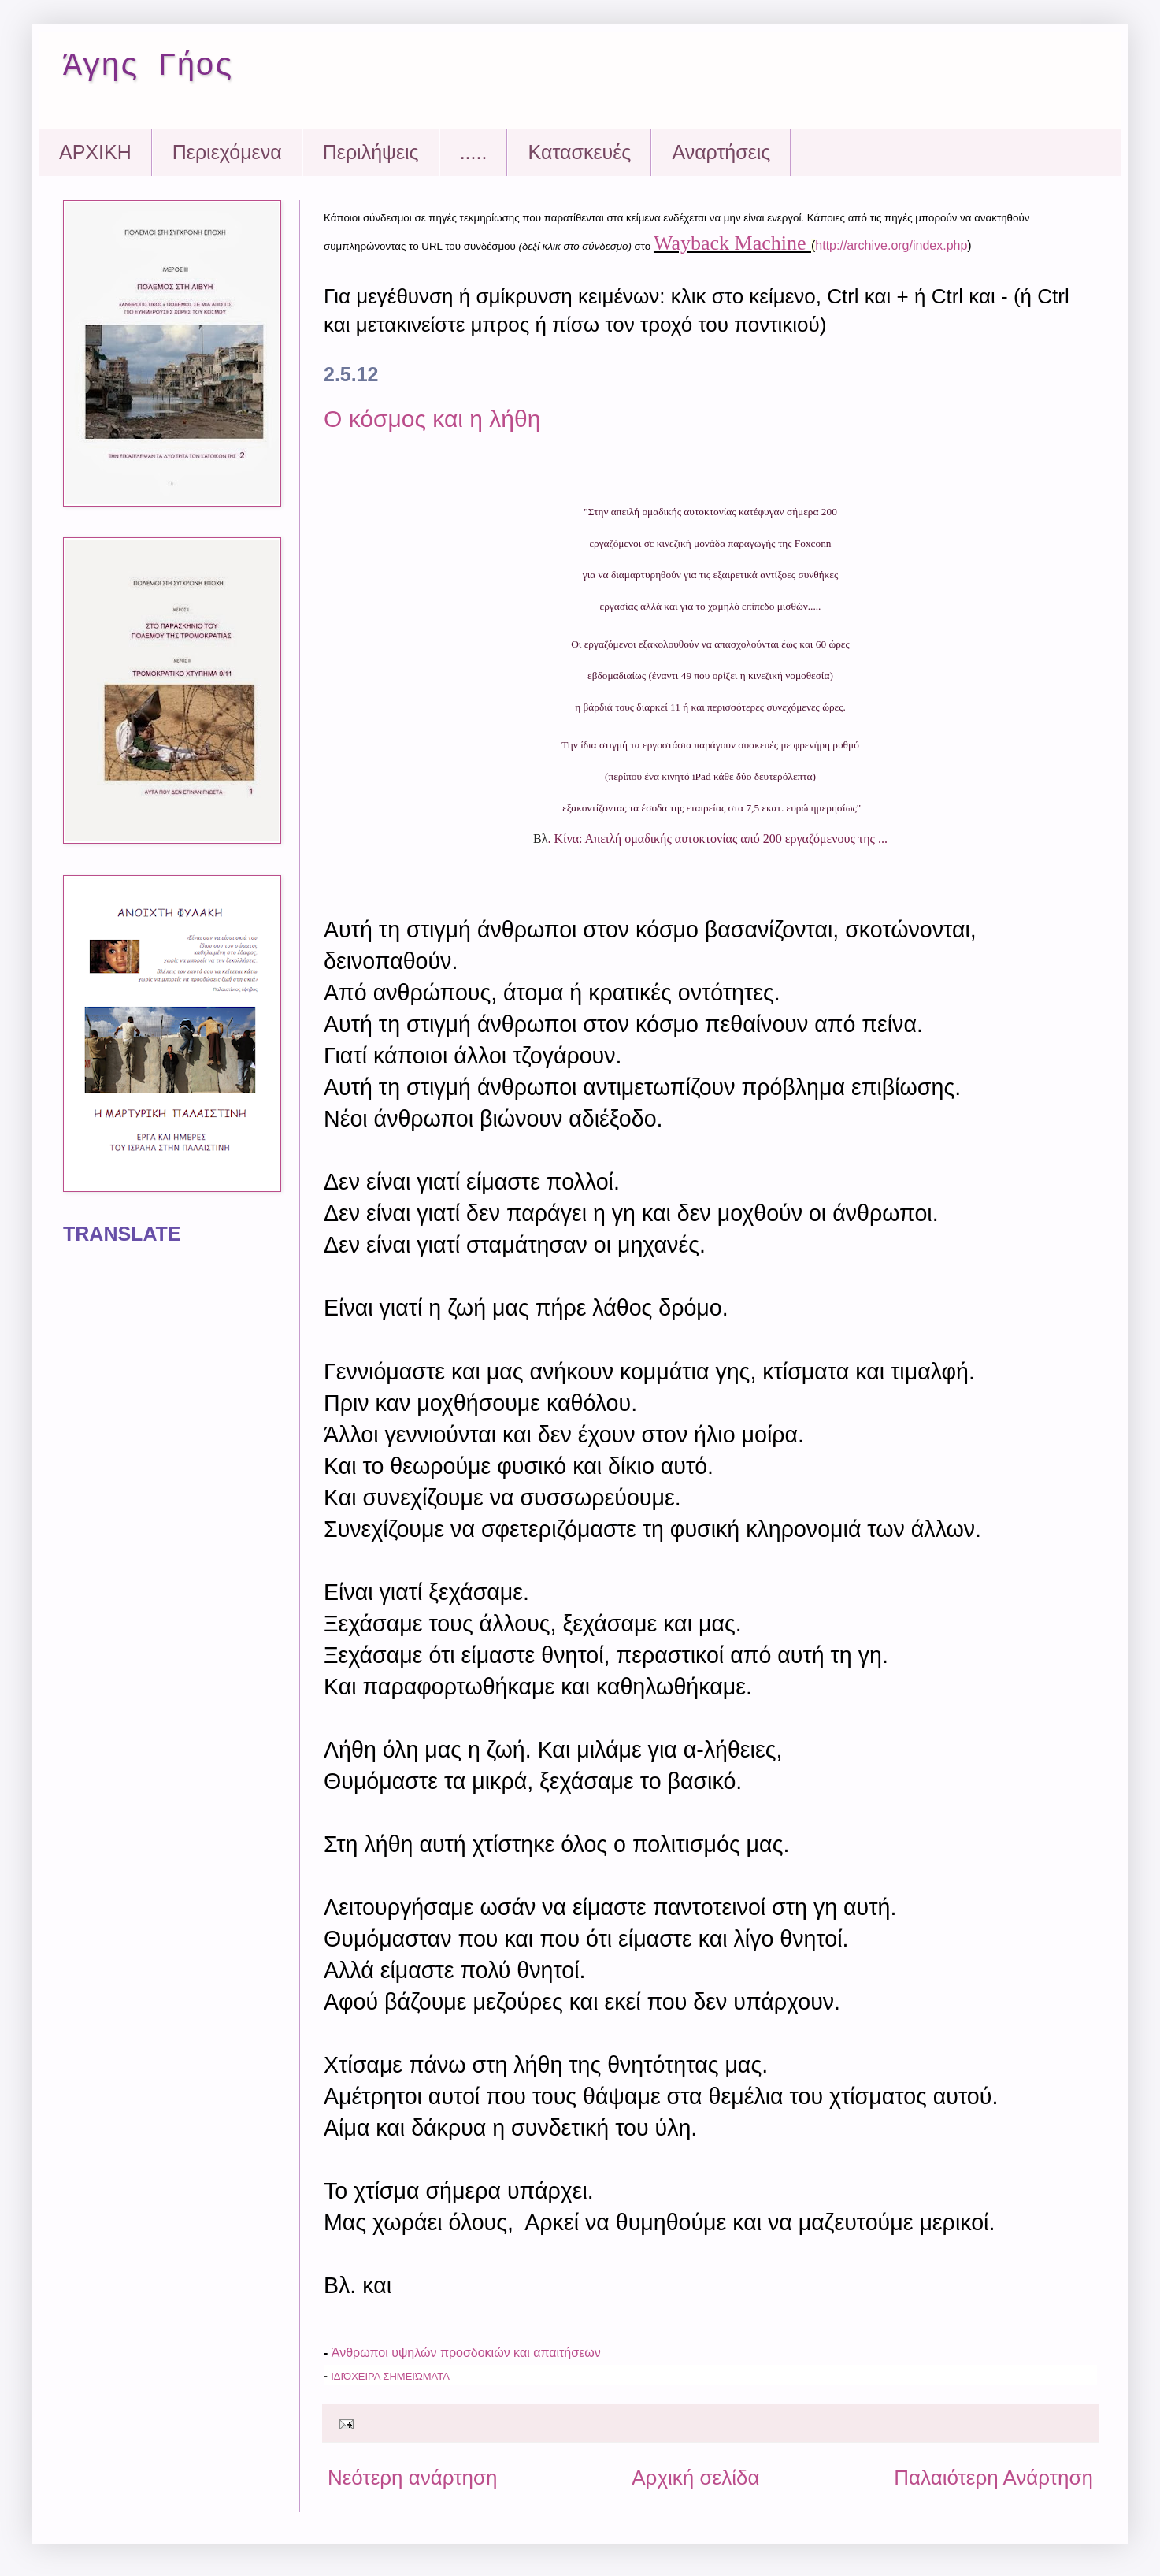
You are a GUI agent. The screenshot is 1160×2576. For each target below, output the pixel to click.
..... (473, 152)
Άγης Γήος (148, 66)
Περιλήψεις (371, 152)
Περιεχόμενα (227, 152)
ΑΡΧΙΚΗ (95, 152)
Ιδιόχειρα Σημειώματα (390, 2376)
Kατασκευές (579, 152)
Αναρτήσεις (721, 152)
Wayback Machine (730, 243)
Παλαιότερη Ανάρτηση (993, 2477)
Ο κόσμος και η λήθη (432, 419)
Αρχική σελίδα (695, 2477)
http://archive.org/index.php (891, 245)
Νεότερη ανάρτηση (413, 2477)
